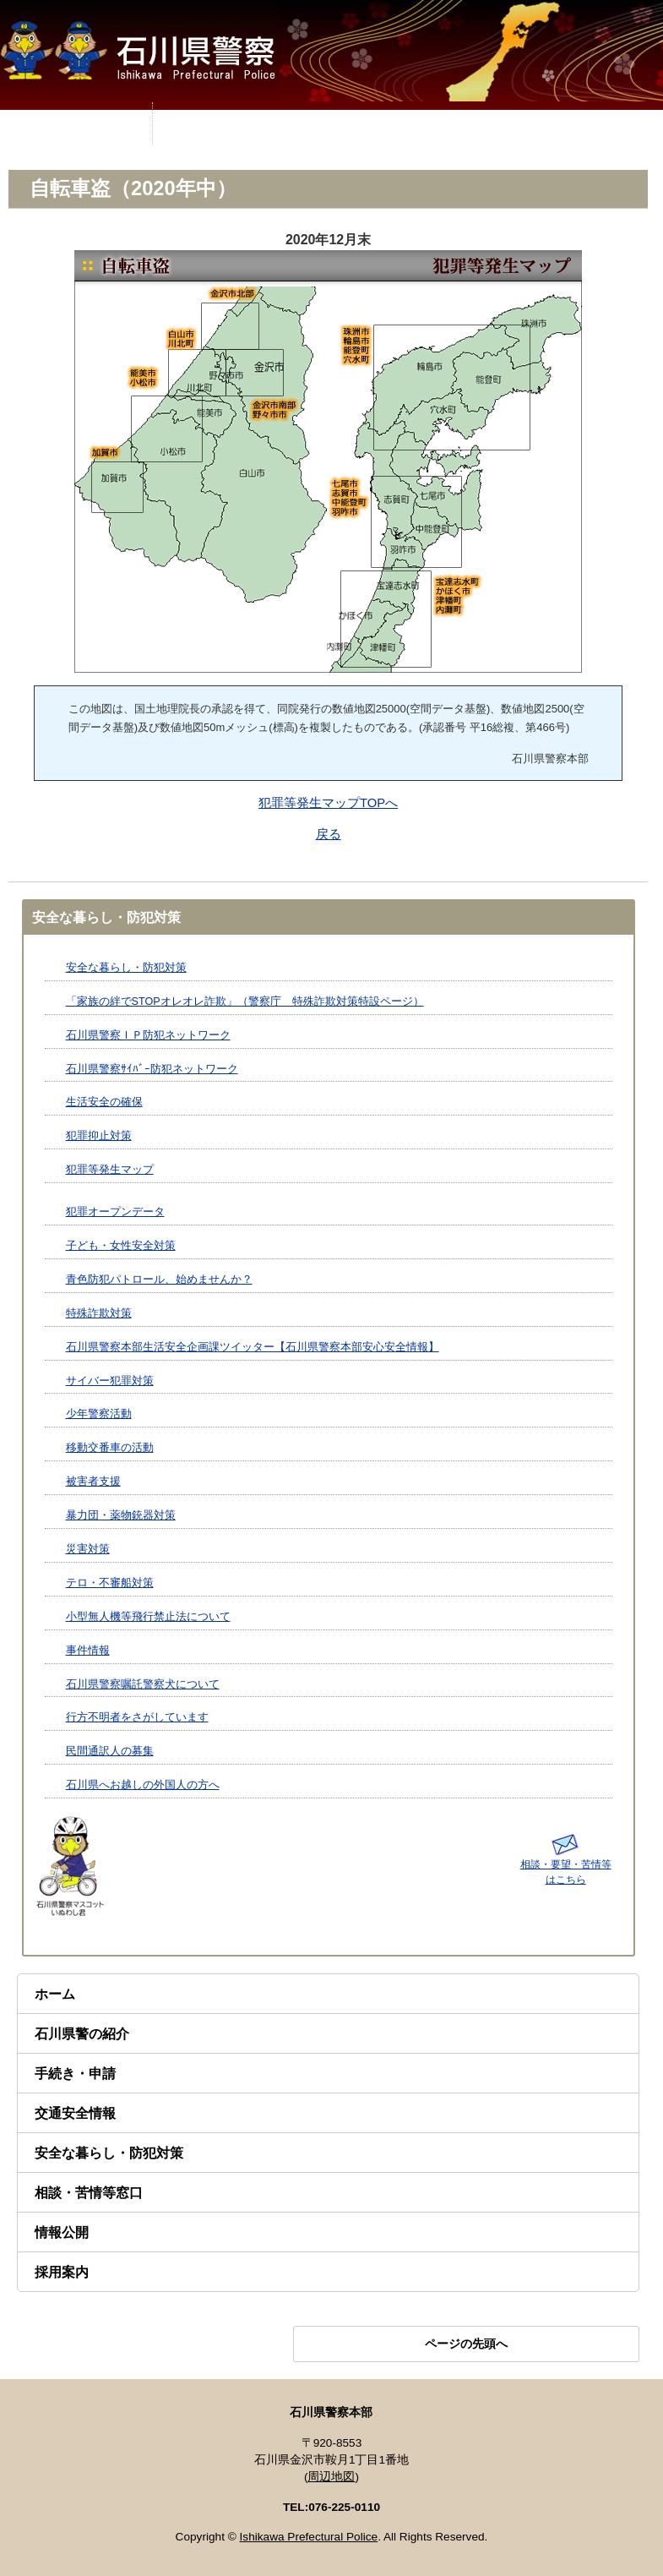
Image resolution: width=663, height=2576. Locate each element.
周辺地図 (331, 2476)
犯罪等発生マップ (110, 1170)
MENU (76, 123)
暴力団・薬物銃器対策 (121, 1515)
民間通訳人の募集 (110, 1751)
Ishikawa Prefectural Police (309, 2536)
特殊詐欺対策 (99, 1313)
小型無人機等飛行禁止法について (148, 1617)
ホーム (55, 1994)
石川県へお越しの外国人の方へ (143, 1785)
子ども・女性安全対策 (121, 1246)
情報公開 (62, 2232)
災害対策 (88, 1549)
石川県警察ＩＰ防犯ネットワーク (148, 1035)
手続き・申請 (75, 2073)
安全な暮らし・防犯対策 (126, 968)
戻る (328, 834)
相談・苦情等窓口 (89, 2193)
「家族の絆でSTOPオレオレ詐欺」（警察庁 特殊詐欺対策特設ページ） (245, 1001)
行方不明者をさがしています (137, 1717)
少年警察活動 (99, 1414)
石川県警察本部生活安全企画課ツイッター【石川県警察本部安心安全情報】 (252, 1347)
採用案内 (62, 2272)
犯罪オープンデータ (115, 1212)
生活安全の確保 (104, 1102)
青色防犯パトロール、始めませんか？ (159, 1279)
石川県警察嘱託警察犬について (143, 1684)
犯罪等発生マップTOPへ (328, 803)
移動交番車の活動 (110, 1448)
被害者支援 (93, 1481)
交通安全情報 (75, 2113)
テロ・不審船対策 (110, 1583)
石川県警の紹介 (82, 2034)
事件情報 (88, 1650)
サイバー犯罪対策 (110, 1381)
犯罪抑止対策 (99, 1136)
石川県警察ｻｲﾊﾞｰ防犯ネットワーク (152, 1069)
